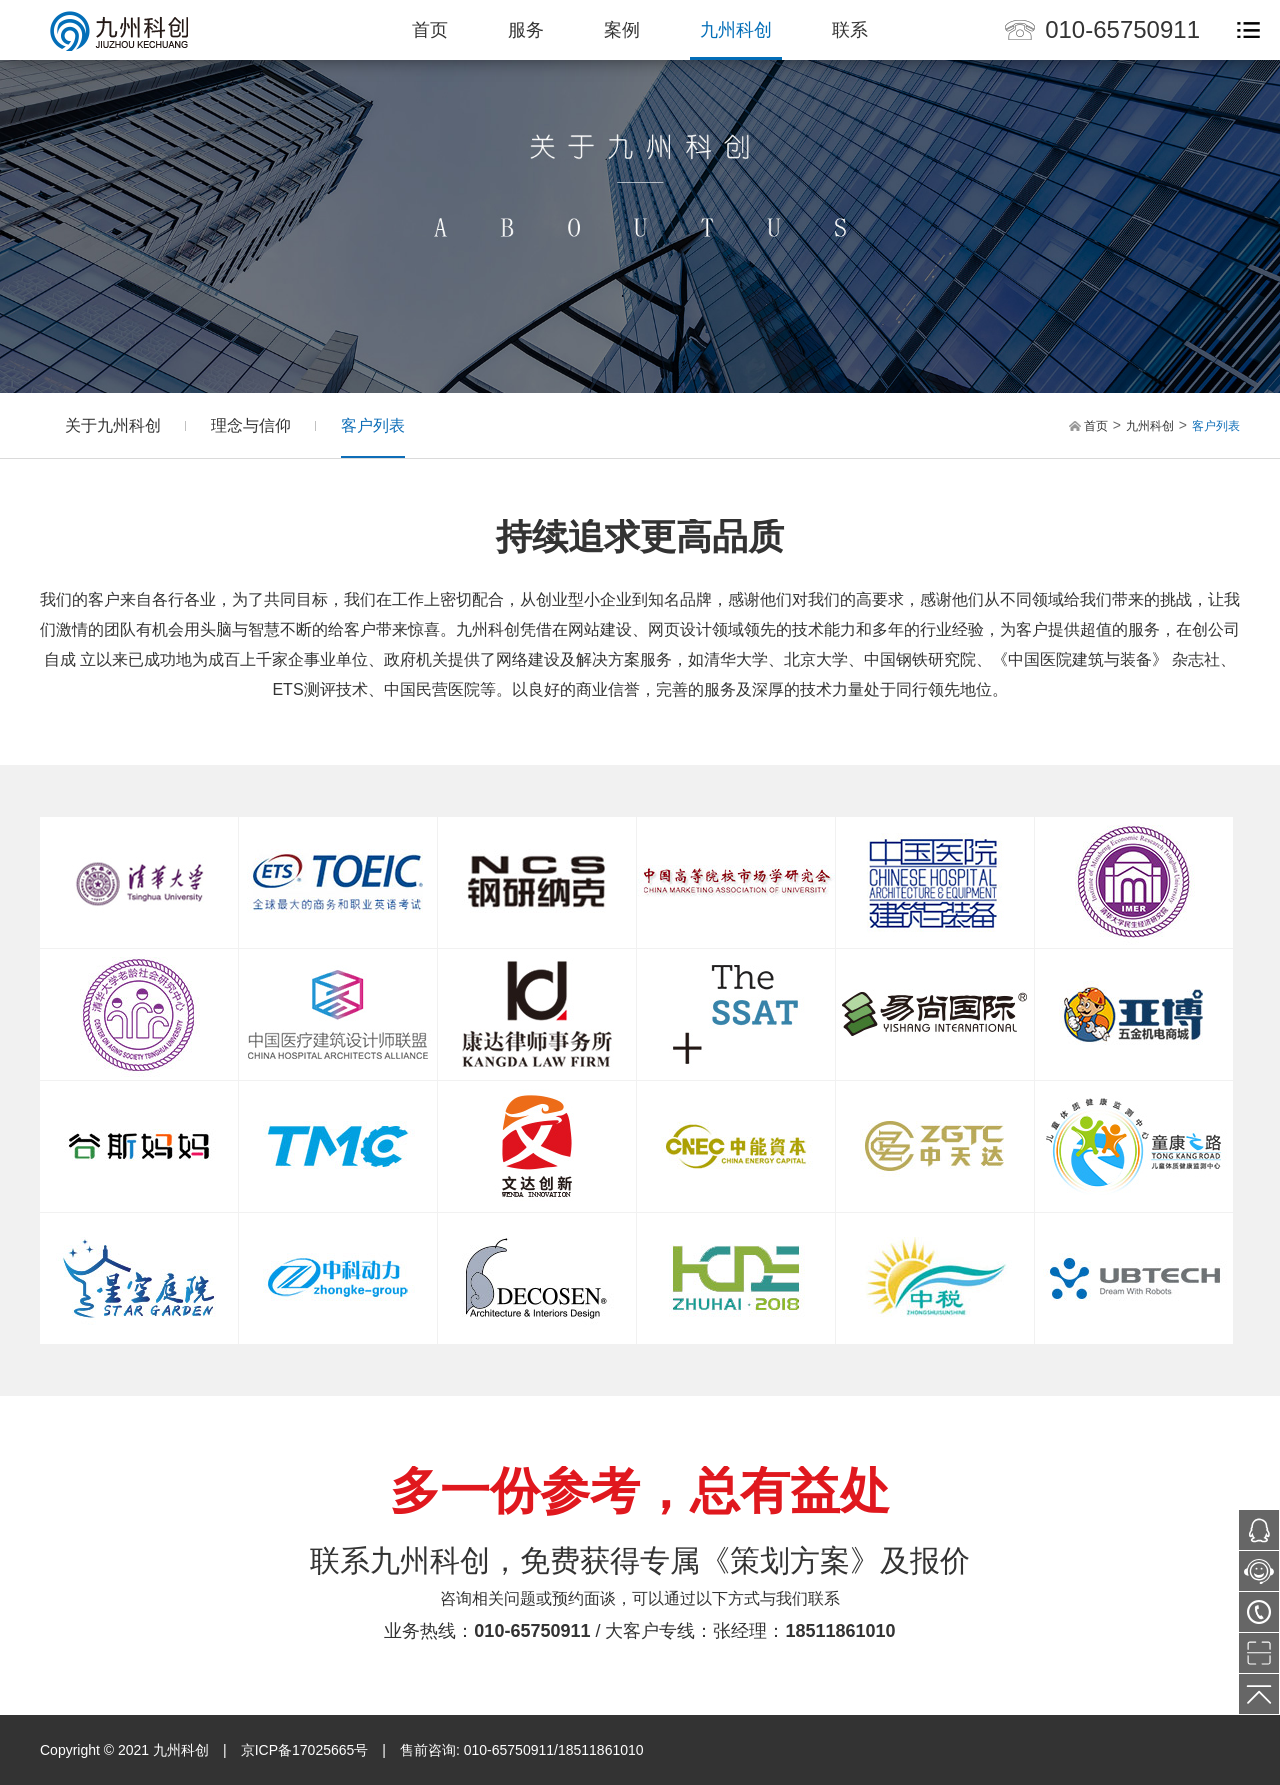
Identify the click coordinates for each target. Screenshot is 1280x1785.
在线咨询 (1259, 1577)
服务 (526, 30)
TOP (1259, 1694)
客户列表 (373, 425)
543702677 (1259, 1530)
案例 (622, 30)
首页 (430, 30)
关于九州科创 (113, 425)
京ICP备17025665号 (305, 1750)
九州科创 (736, 30)
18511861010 (841, 1631)
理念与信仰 (251, 425)
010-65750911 (1122, 29)
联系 (850, 30)
